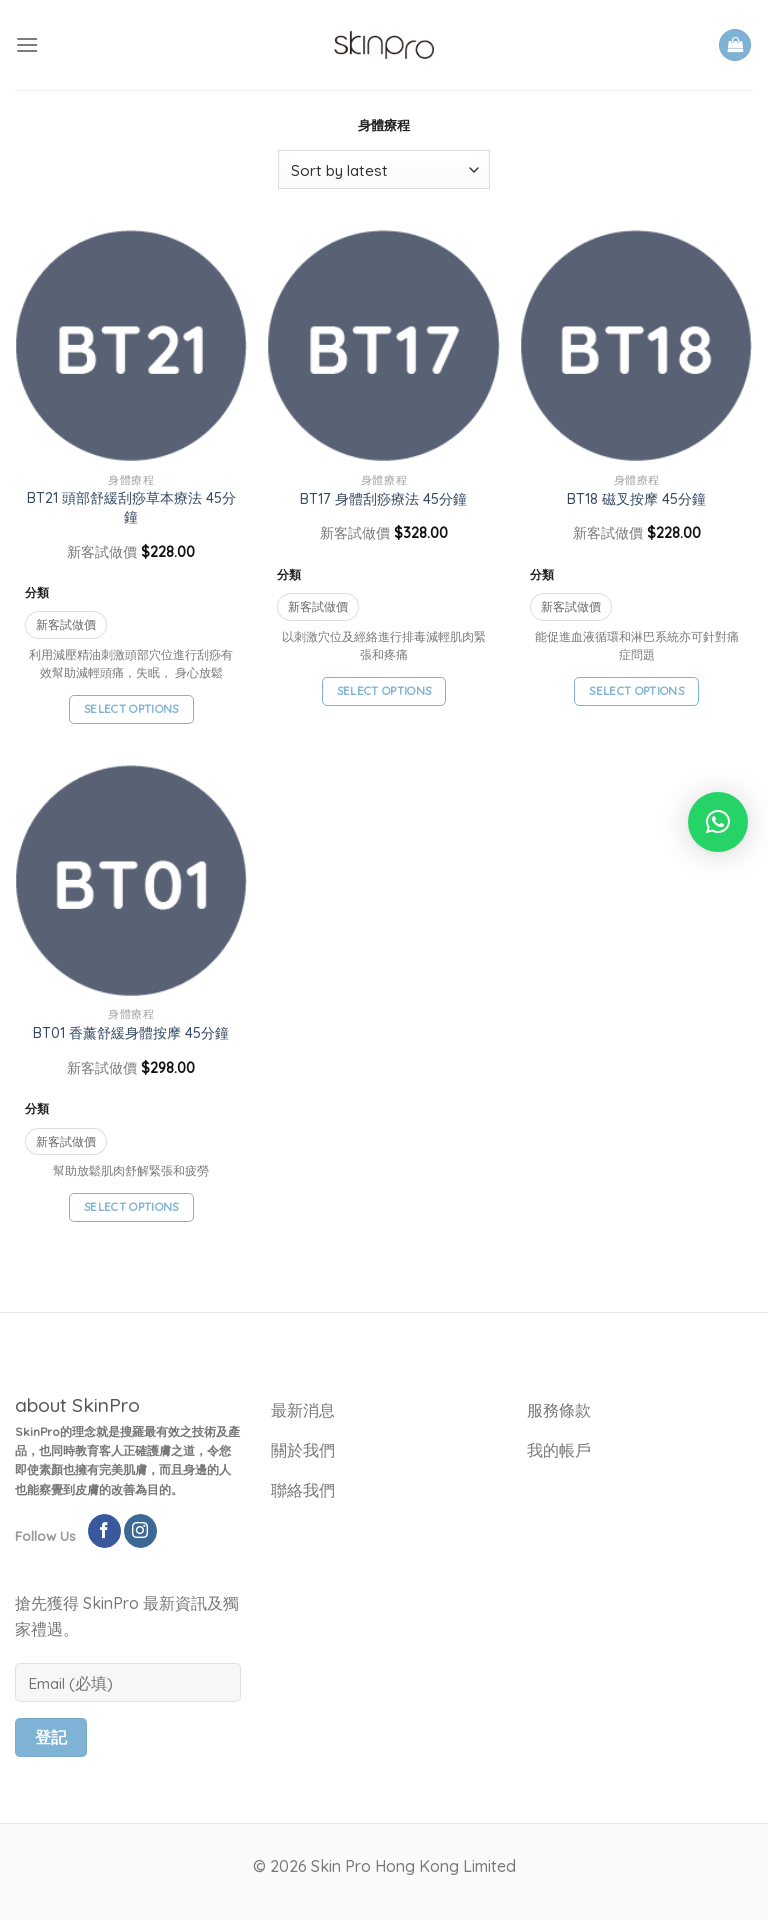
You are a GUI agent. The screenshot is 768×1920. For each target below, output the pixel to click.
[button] (718, 822)
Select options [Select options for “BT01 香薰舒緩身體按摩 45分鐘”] (131, 1206)
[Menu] (27, 44)
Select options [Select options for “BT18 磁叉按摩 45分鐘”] (636, 690)
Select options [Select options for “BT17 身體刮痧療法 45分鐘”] (384, 690)
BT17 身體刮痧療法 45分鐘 (383, 499)
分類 (37, 592)
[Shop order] (383, 169)
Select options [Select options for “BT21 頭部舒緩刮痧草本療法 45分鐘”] (131, 708)
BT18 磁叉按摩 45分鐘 (636, 499)
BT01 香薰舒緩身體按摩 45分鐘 (131, 1033)
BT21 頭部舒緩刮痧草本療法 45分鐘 (131, 507)
